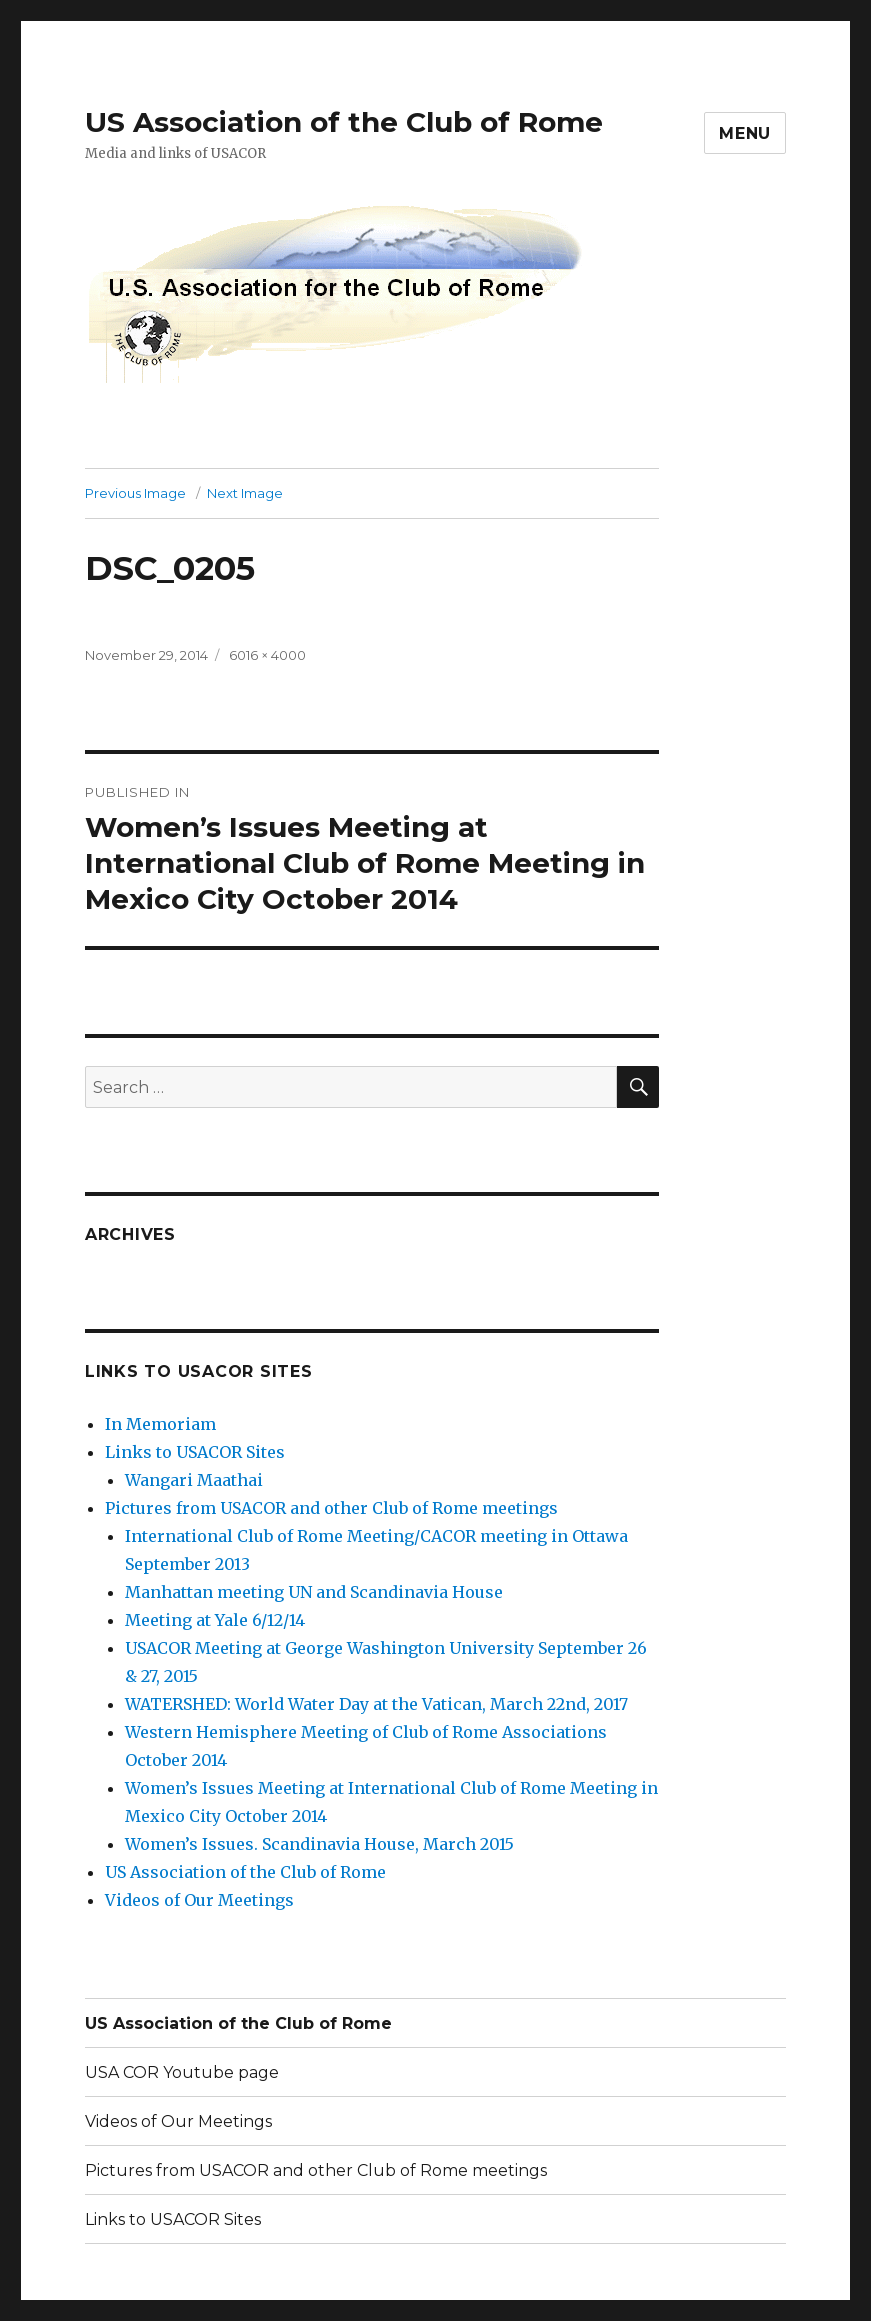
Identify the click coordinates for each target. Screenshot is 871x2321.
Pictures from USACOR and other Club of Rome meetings (331, 1508)
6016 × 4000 (267, 655)
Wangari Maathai (194, 1480)
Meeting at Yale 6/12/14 (215, 1620)
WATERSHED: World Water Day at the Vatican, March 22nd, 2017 (376, 1704)
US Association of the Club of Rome (344, 122)
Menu (745, 133)
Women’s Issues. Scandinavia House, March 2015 (319, 1844)
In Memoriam (160, 1424)
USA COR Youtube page (182, 2072)
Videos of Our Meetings (199, 1900)
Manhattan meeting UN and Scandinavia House (314, 1592)
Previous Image (135, 493)
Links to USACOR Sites (195, 1452)
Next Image (245, 493)
